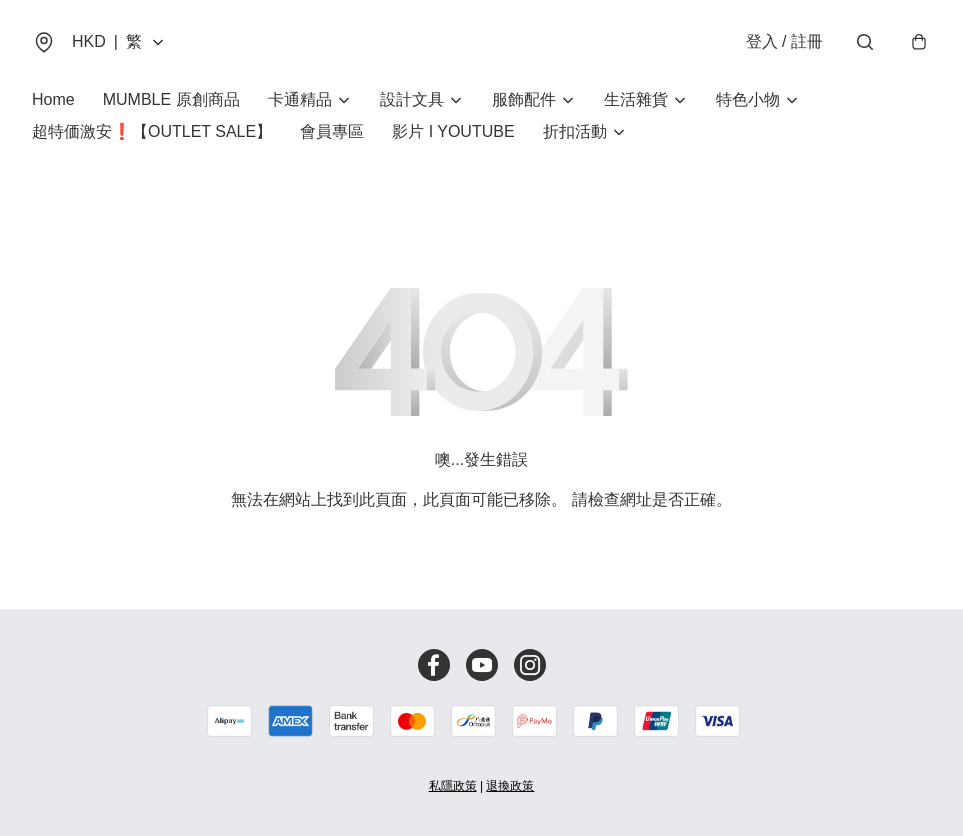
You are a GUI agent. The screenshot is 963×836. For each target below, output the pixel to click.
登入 (784, 41)
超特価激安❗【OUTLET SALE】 (152, 131)
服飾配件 (524, 99)
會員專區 (332, 131)
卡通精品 (300, 99)
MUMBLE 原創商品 (171, 99)
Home (53, 99)
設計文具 (412, 99)
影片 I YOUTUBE (453, 131)
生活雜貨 (636, 99)
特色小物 (748, 99)
